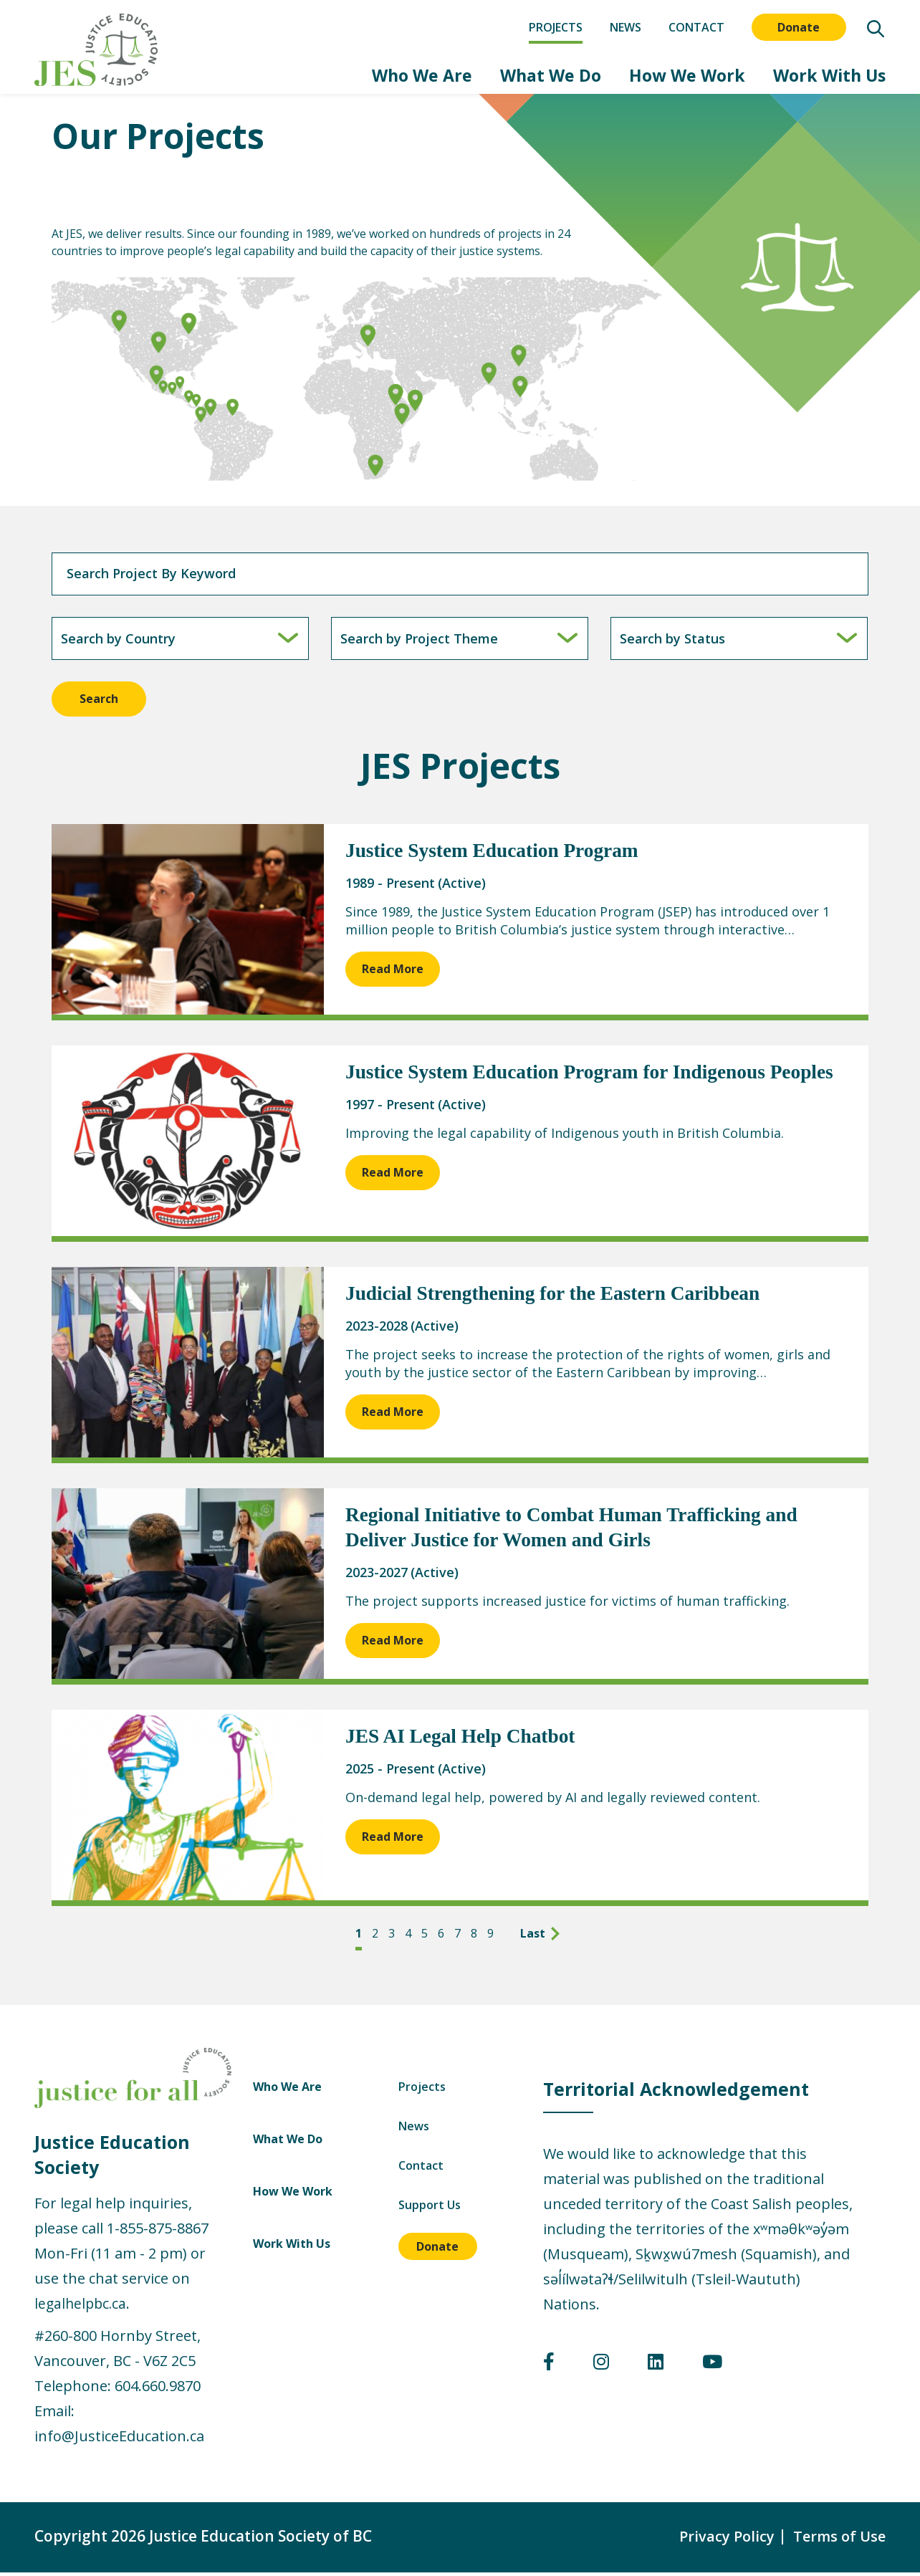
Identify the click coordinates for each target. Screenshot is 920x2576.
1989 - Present (390, 887)
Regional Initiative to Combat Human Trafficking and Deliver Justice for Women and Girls (576, 1532)
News (625, 27)
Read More (392, 973)
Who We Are (366, 76)
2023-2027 (376, 1576)
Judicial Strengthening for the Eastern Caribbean (557, 1298)
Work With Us (824, 76)
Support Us (807, 2209)
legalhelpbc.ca (82, 2307)
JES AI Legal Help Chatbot (462, 1741)
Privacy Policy (722, 2539)
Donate (798, 27)
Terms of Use (838, 2539)
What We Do (512, 76)
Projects (556, 27)
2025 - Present (390, 1772)
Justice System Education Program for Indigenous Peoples (595, 1077)
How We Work (665, 76)
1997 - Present (390, 1108)
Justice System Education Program (495, 855)
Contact (696, 27)
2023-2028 (376, 1330)
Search (99, 703)
